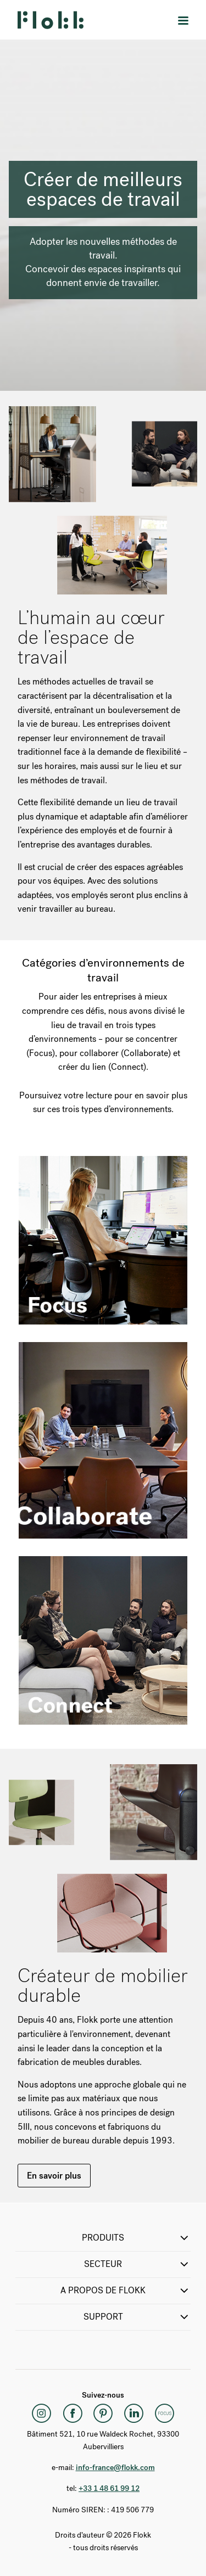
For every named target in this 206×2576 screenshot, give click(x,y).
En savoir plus (54, 2175)
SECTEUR (137, 2264)
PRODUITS (136, 2237)
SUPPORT (137, 2317)
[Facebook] (72, 2413)
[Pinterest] (103, 2413)
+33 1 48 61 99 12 (109, 2488)
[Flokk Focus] (165, 2413)
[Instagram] (42, 2413)
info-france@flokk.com (115, 2467)
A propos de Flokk (125, 2290)
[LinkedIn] (134, 2413)
